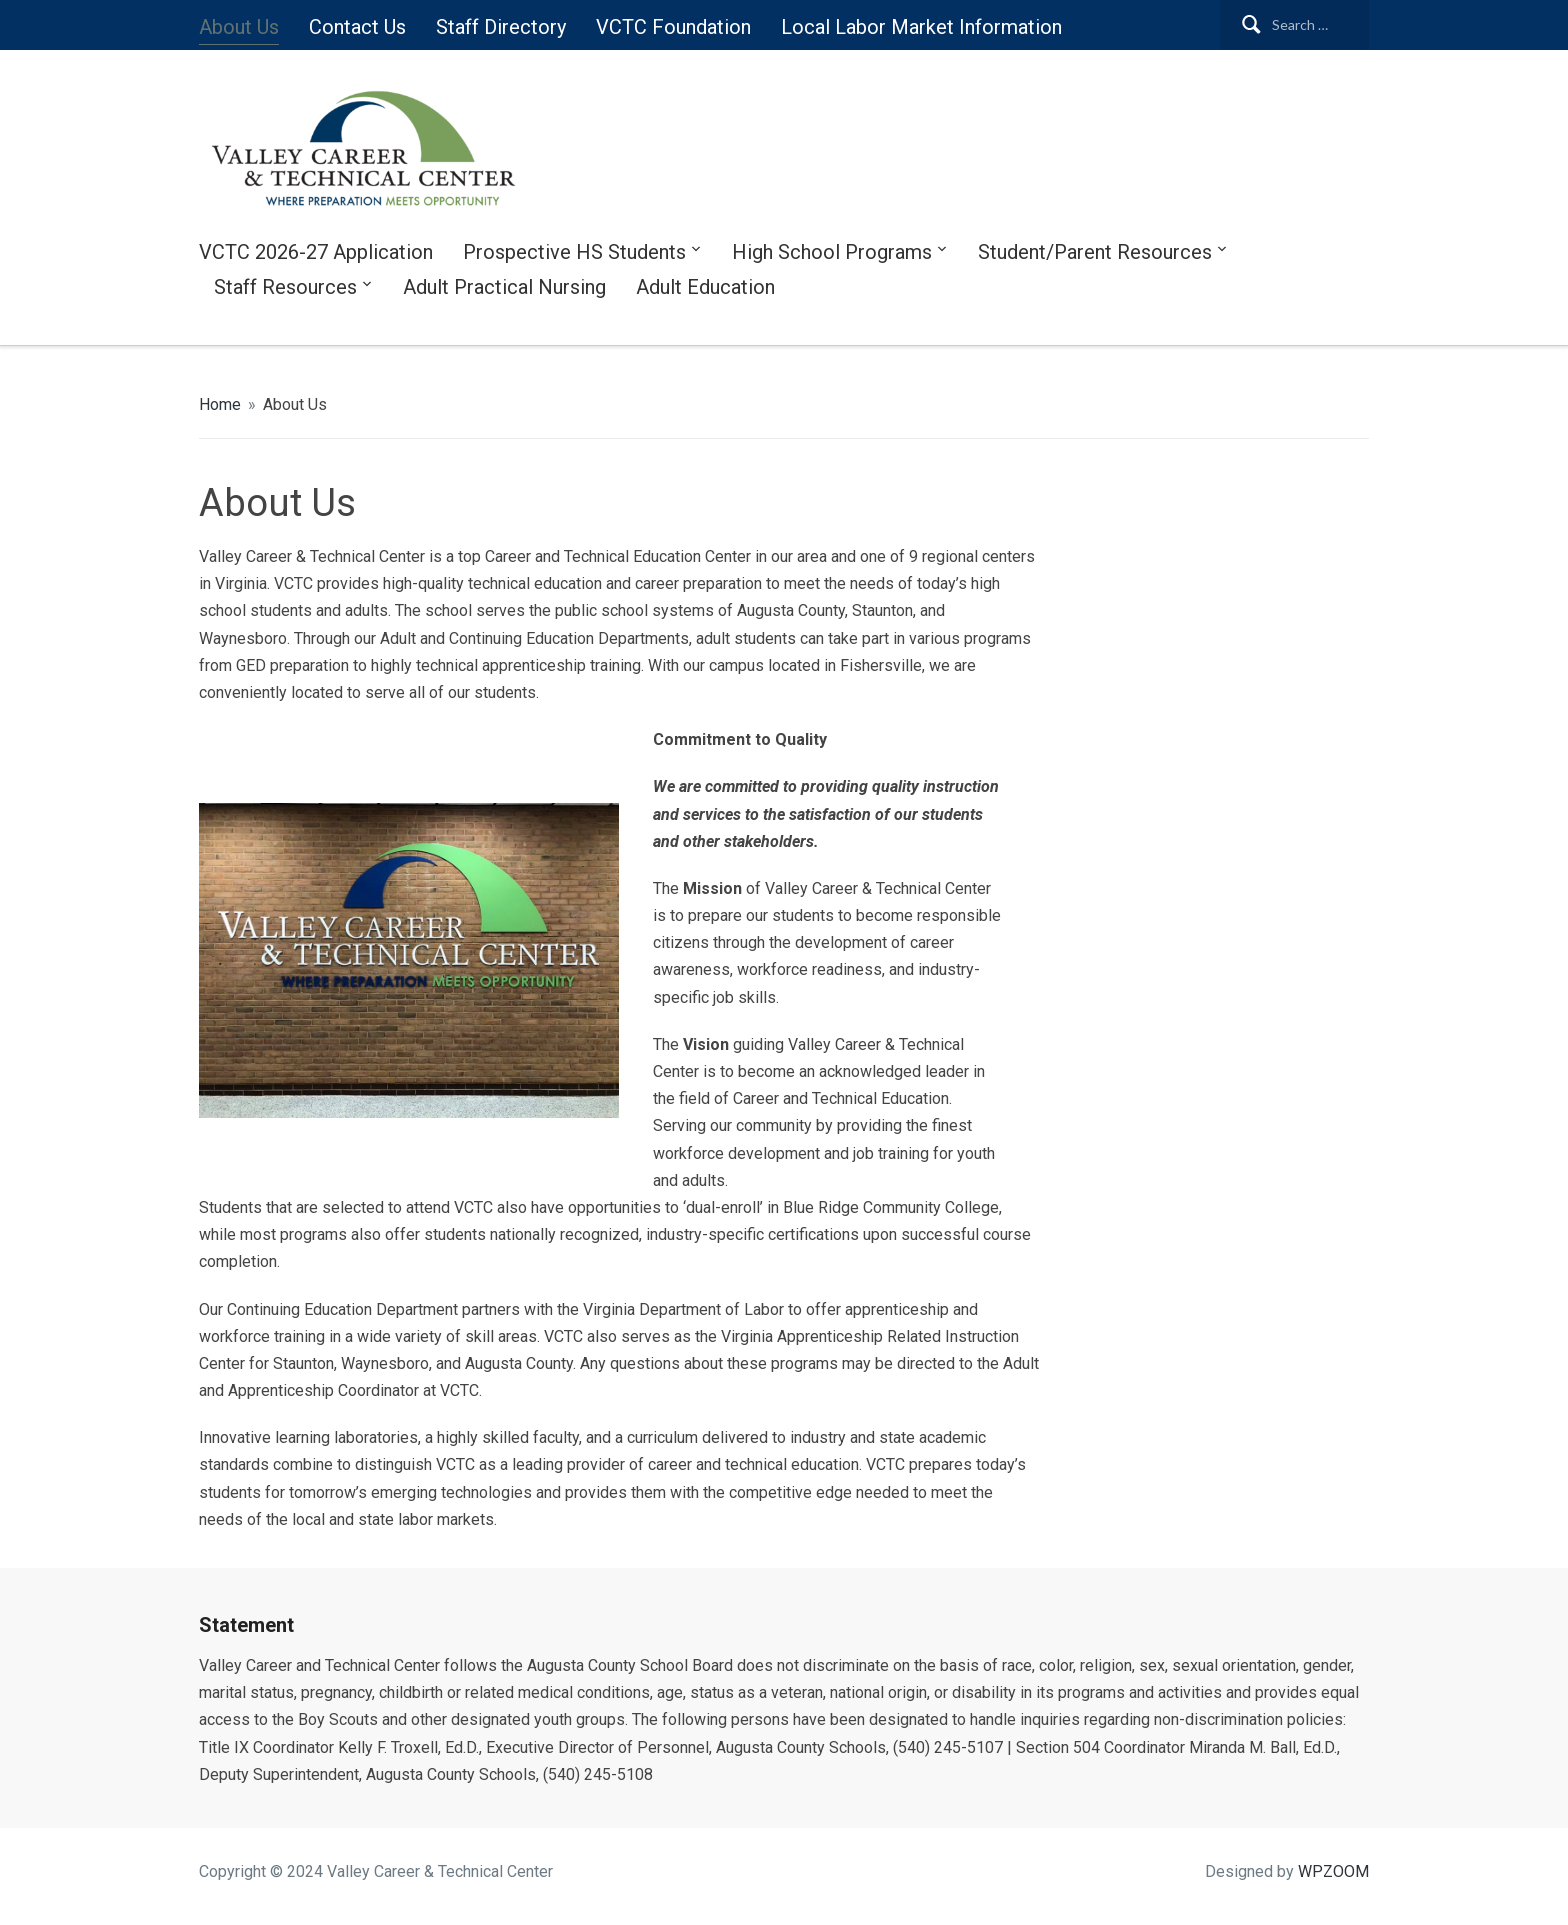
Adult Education (705, 287)
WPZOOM (1333, 1871)
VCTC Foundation (673, 27)
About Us (239, 27)
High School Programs (832, 252)
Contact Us (357, 27)
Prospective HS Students (574, 252)
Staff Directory (501, 27)
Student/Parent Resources (1095, 252)
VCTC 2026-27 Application (316, 252)
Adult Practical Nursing (504, 287)
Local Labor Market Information (921, 27)
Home (220, 404)
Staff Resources (285, 287)
